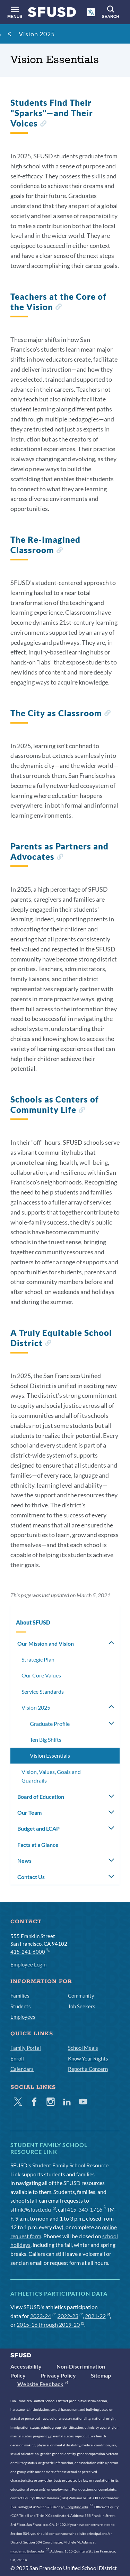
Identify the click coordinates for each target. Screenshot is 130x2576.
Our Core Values (41, 1675)
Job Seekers (81, 2006)
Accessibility (26, 2366)
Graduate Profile (50, 1723)
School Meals (83, 2048)
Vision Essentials (50, 1755)
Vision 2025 (37, 34)
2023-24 (42, 2316)
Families (19, 1995)
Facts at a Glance (38, 1844)
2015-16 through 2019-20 (50, 2324)
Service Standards (42, 1691)
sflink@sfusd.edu (33, 2209)
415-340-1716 (87, 2209)
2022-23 (70, 2316)
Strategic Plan (37, 1659)
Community (81, 1995)
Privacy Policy (58, 2375)
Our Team (29, 1812)
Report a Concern (88, 2069)
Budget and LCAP (38, 1828)
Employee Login (28, 1964)
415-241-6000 (29, 1951)
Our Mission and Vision (45, 1643)
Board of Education (40, 1796)
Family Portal (25, 2048)
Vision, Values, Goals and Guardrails (51, 1776)
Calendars (22, 2069)
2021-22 (97, 2316)
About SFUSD (33, 1622)
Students (20, 2006)
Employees (22, 2017)
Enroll (17, 2058)
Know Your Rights (88, 2058)
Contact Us (31, 1876)
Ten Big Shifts (45, 1739)
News (24, 1860)
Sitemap (101, 2375)
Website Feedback (42, 2384)
